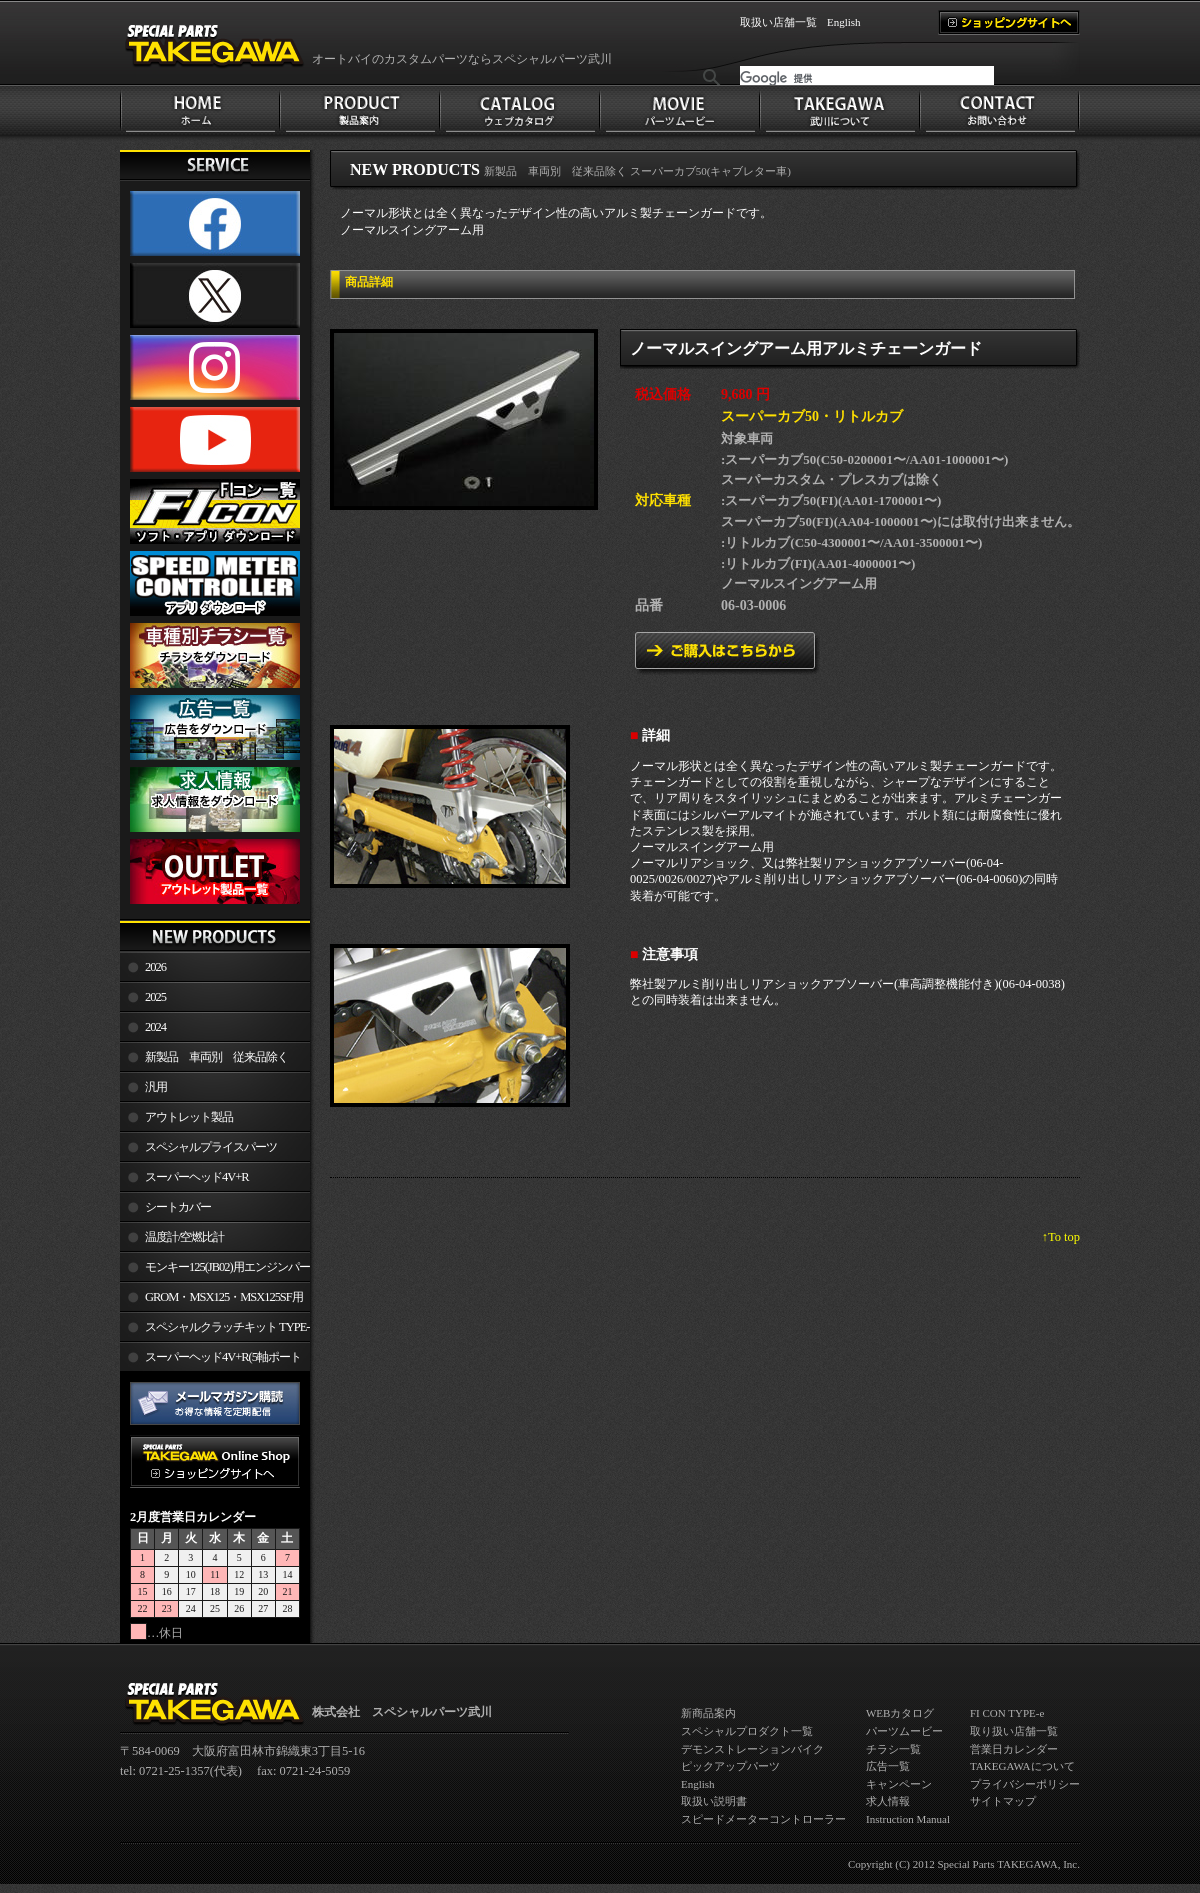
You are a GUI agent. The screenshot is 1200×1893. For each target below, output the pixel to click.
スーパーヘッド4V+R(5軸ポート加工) (210, 1361)
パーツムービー (904, 1731)
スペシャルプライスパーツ (211, 1147)
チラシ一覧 (893, 1749)
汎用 (156, 1087)
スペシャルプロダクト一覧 (747, 1731)
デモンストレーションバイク (752, 1749)
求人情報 (888, 1801)
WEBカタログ (900, 1713)
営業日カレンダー (1014, 1749)
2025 (155, 997)
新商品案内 (708, 1713)
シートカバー (178, 1207)
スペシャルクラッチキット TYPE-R (214, 1331)
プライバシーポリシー (1025, 1784)
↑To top (1061, 1237)
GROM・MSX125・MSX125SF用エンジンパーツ (211, 1301)
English (844, 22)
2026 (155, 967)
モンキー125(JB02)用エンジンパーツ (215, 1271)
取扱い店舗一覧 (778, 22)
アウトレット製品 (189, 1117)
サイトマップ (1003, 1801)
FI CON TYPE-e (1007, 1713)
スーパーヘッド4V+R (197, 1177)
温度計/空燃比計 (184, 1237)
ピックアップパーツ (730, 1766)
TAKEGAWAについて (1022, 1766)
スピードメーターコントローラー (763, 1819)
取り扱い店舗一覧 (1014, 1731)
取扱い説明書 (714, 1801)
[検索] (867, 78)
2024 (155, 1027)
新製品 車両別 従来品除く (216, 1057)
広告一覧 (888, 1766)
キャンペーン (899, 1784)
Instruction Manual (908, 1819)
